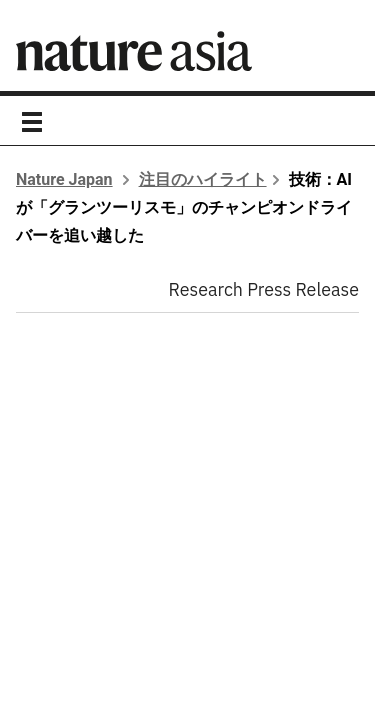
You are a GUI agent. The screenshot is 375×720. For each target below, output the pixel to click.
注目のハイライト (203, 179)
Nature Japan (64, 179)
